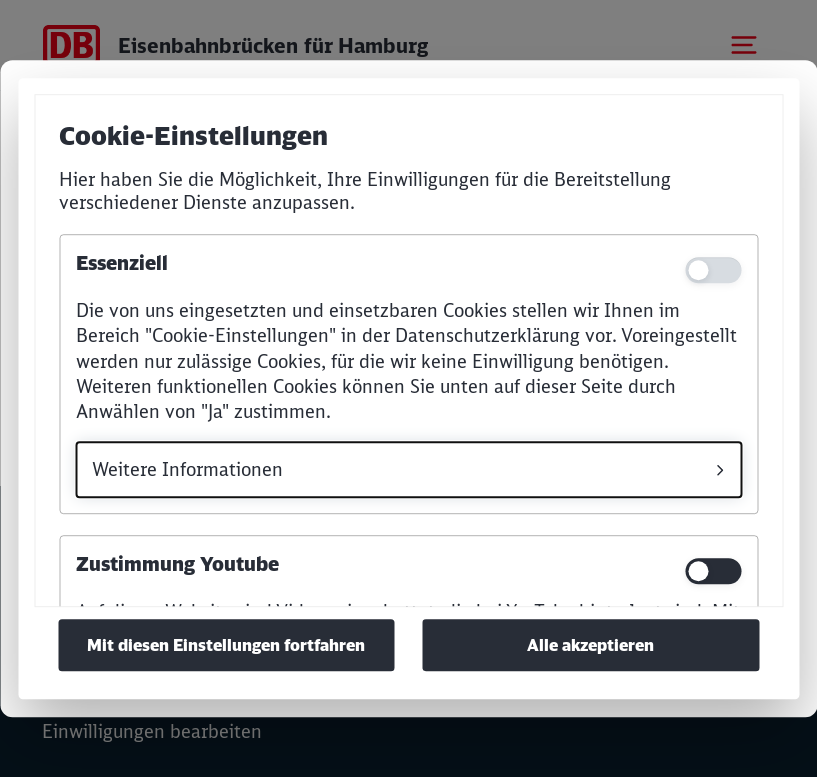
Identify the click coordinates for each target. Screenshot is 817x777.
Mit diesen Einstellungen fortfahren (226, 645)
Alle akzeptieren (590, 645)
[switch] (713, 571)
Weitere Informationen (187, 469)
